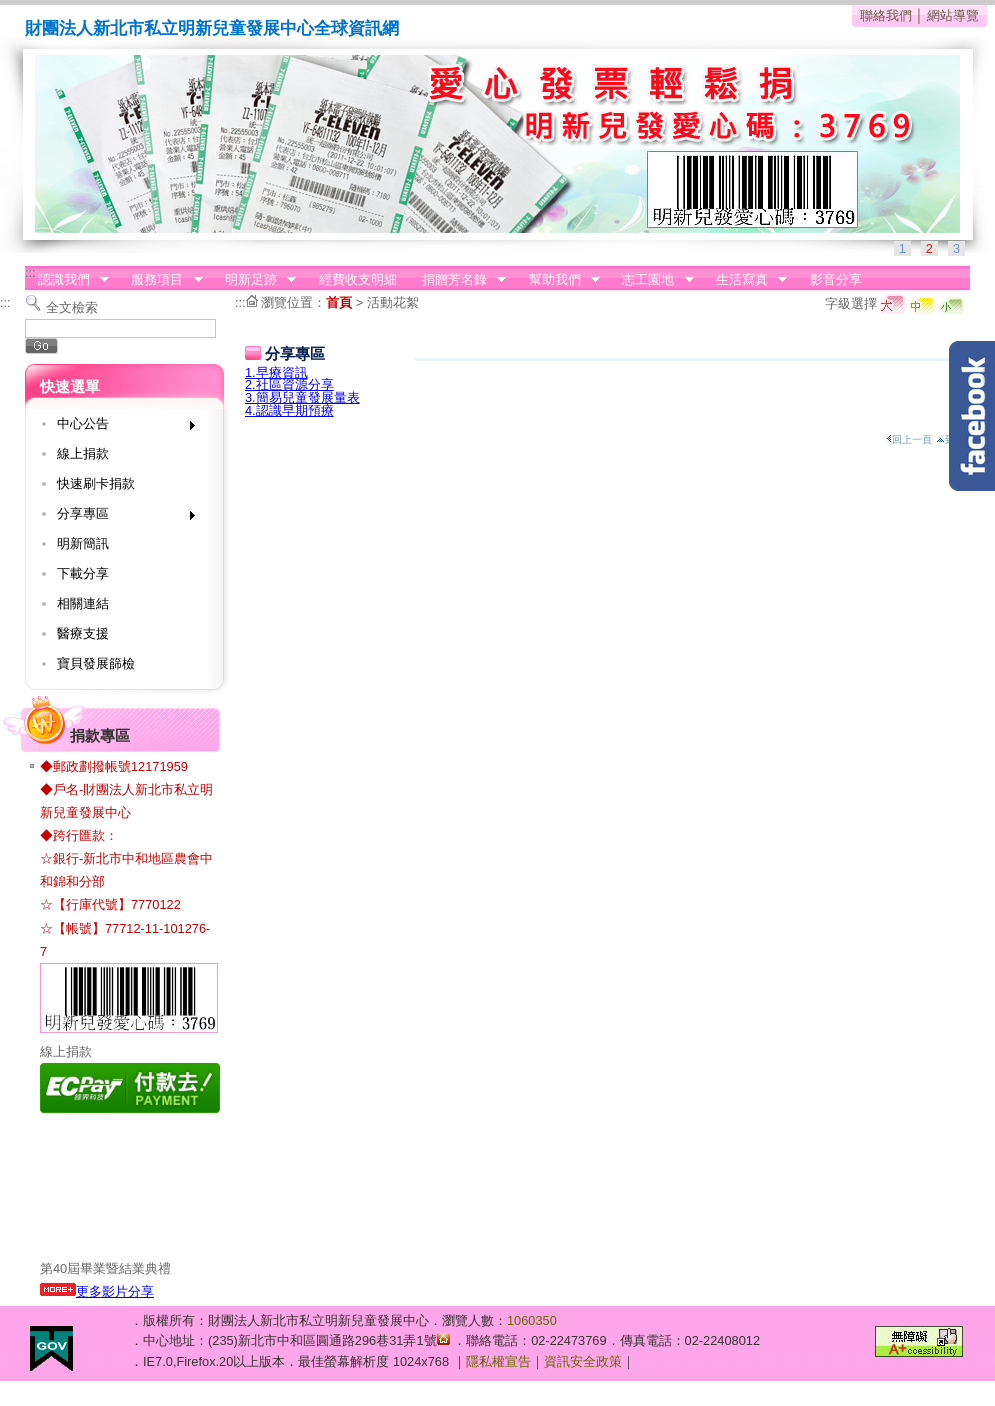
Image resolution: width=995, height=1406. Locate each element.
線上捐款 (83, 453)
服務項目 (161, 280)
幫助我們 (558, 280)
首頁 (339, 302)
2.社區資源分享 (289, 384)
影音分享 (836, 279)
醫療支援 (83, 633)
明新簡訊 (83, 543)
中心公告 (119, 427)
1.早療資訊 (276, 372)
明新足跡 (254, 280)
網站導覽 (953, 15)
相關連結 (83, 603)
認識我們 (67, 280)
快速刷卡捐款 (96, 483)
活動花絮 (393, 302)
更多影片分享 (97, 1291)
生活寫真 (745, 280)
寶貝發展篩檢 (96, 663)
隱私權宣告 (498, 1361)
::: (30, 272)
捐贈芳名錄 (457, 280)
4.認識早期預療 (289, 410)
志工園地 (652, 280)
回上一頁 (909, 439)
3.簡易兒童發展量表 (302, 397)
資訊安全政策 (583, 1361)
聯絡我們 (886, 15)
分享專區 (119, 517)
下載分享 (83, 573)
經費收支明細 (358, 279)
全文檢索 (72, 307)
